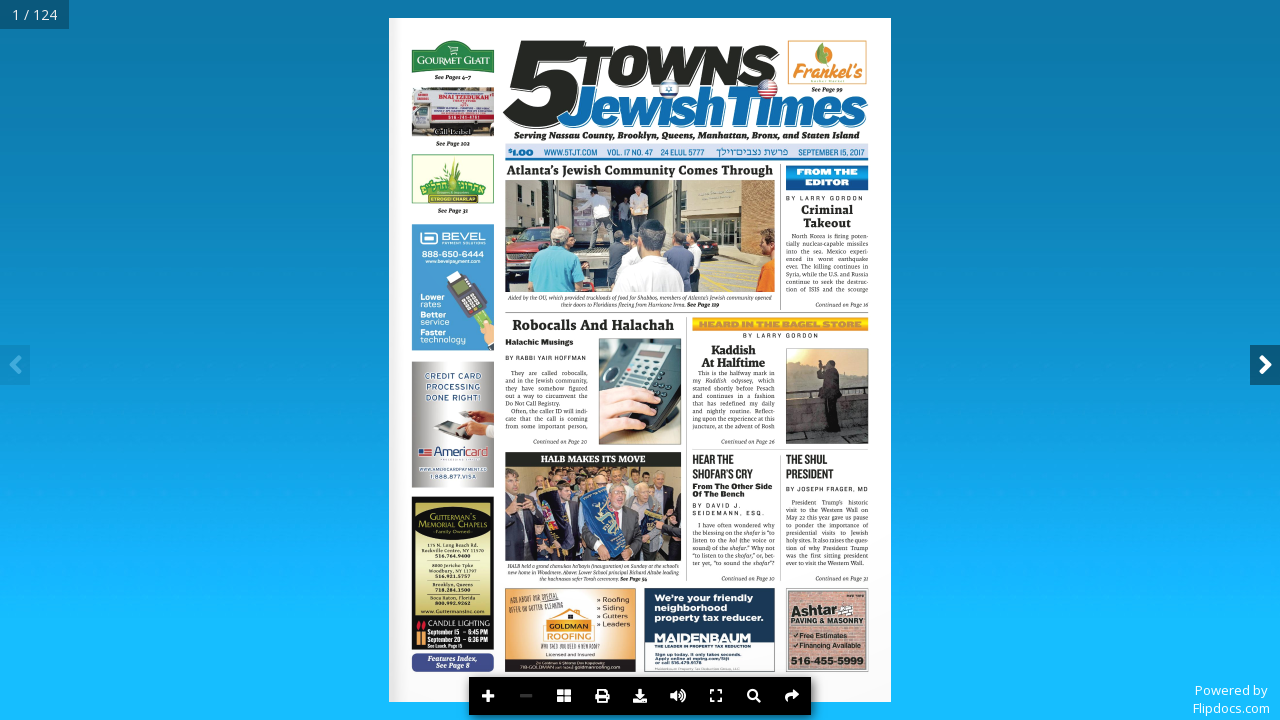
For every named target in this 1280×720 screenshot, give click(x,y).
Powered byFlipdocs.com (1231, 699)
